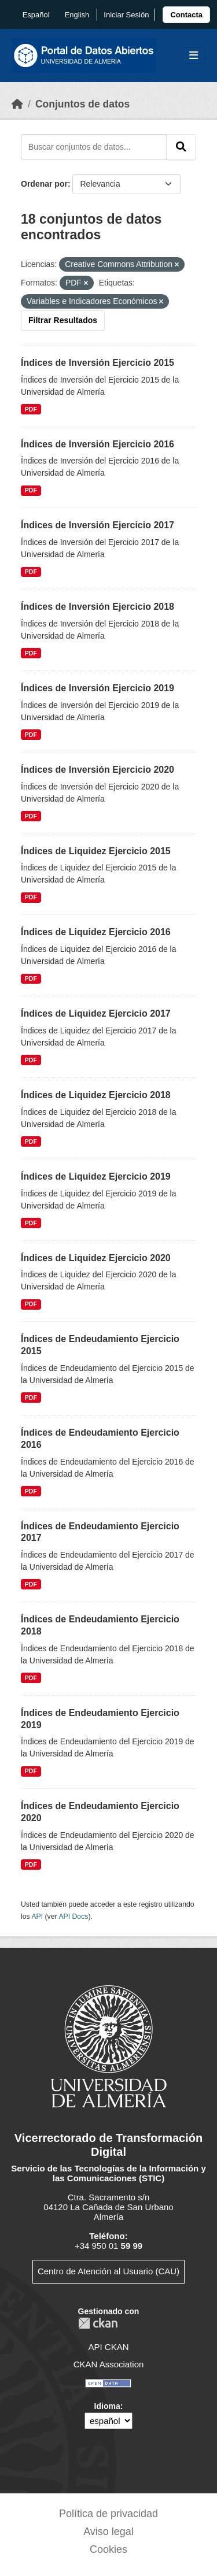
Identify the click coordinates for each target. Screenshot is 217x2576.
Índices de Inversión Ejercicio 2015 (97, 363)
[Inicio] (17, 104)
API (37, 1916)
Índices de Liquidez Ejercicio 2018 (96, 1095)
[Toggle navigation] (193, 55)
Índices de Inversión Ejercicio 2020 (97, 769)
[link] (186, 14)
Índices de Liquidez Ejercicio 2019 (96, 1176)
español (36, 14)
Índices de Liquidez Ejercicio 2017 (96, 1013)
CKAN (97, 2323)
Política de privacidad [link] (108, 2513)
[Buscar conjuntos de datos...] (94, 147)
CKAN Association (108, 2364)
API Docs (73, 1916)
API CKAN (108, 2347)
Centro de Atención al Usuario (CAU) (108, 2271)
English (77, 14)
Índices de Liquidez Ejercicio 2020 (96, 1258)
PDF (31, 409)
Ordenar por (44, 183)
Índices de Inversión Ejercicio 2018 (97, 606)
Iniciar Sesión (126, 14)
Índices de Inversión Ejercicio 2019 (97, 688)
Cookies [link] (108, 2549)
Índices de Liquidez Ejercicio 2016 (96, 932)
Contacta (186, 14)
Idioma (107, 2406)
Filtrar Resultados (62, 320)
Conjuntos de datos (82, 104)
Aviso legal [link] (108, 2531)
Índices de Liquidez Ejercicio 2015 (96, 851)
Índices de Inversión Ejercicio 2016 (97, 444)
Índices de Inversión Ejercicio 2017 (97, 525)
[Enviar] (181, 147)
